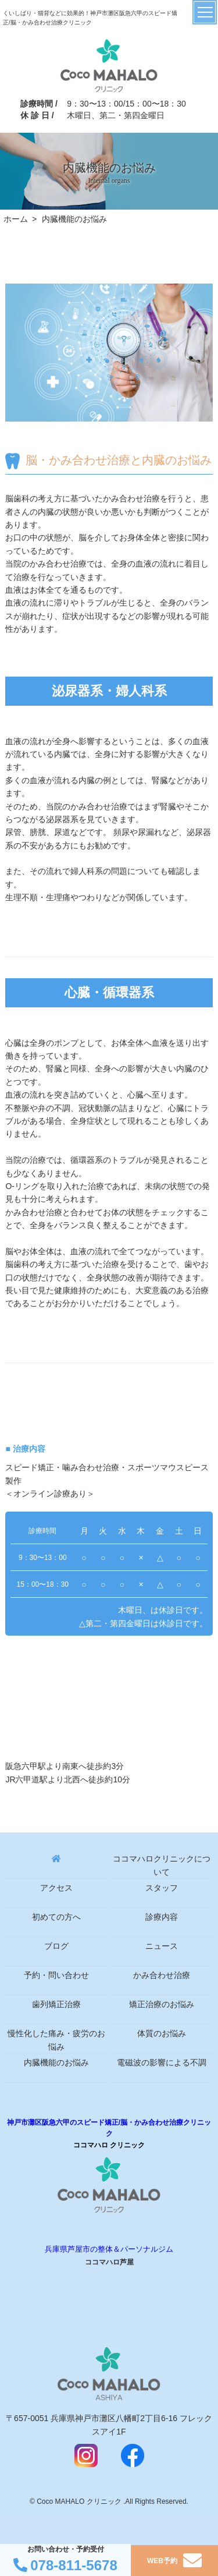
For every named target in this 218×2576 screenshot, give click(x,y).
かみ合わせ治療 (161, 1975)
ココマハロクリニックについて (161, 1865)
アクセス (56, 1888)
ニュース (161, 1946)
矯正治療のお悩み (161, 2004)
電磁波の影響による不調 (161, 2062)
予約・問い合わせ (56, 1975)
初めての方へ (56, 1917)
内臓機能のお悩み (56, 2062)
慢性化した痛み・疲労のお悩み (56, 2040)
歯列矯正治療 (56, 2004)
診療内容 (161, 1917)
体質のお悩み (161, 2033)
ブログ (56, 1946)
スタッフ (161, 1888)
